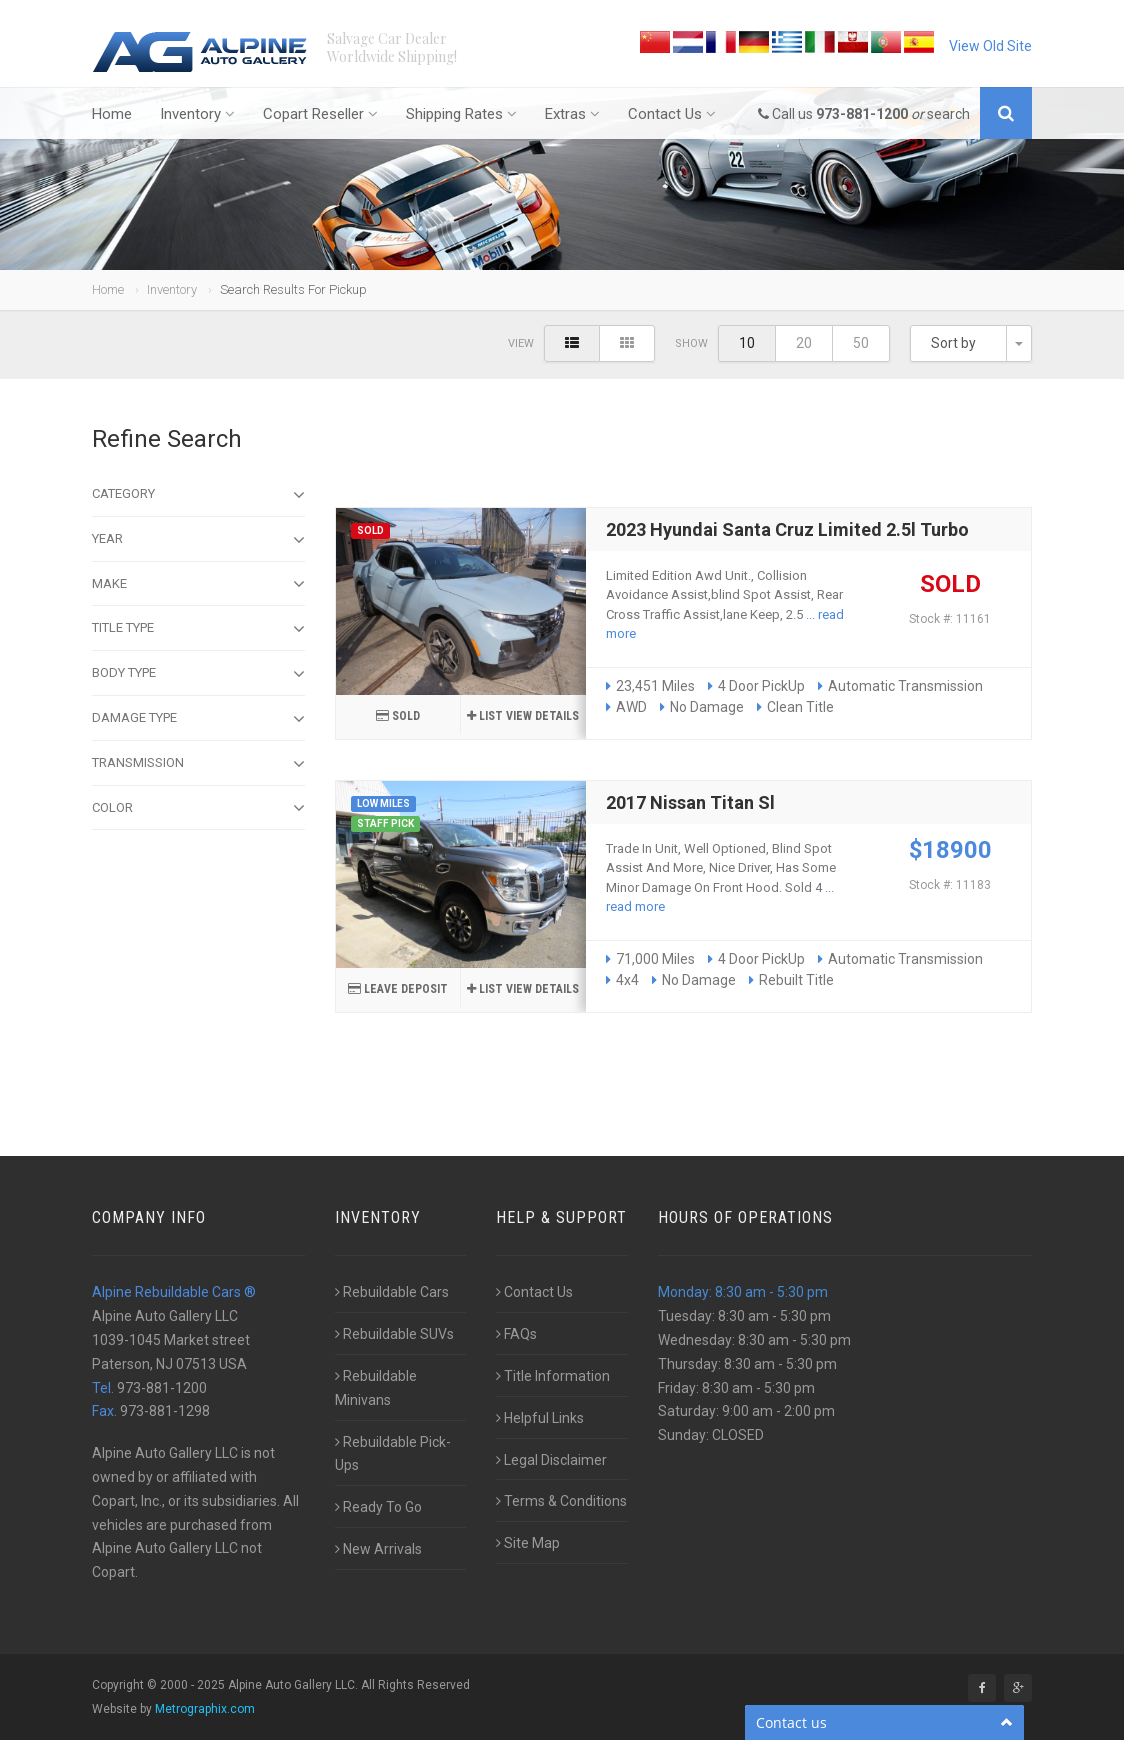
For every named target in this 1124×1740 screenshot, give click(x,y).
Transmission (198, 764)
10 (747, 343)
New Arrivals (378, 1549)
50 (861, 343)
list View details (523, 716)
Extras (572, 114)
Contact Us (672, 114)
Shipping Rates (461, 114)
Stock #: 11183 (950, 885)
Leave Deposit (398, 989)
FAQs (516, 1334)
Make (198, 584)
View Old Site (990, 46)
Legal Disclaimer (551, 1460)
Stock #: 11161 (950, 619)
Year (198, 540)
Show (691, 343)
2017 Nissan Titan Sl (690, 802)
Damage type (198, 719)
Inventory (197, 114)
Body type (198, 674)
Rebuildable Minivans (376, 1388)
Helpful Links (540, 1418)
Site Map (528, 1543)
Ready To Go (378, 1507)
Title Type (198, 629)
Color (198, 808)
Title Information (553, 1376)
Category (198, 495)
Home (112, 114)
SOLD (398, 716)
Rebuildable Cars (392, 1292)
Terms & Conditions (561, 1501)
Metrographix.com (205, 1709)
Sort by (953, 343)
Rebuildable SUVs (394, 1334)
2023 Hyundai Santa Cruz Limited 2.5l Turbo (787, 529)
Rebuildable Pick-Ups (393, 1454)
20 (804, 343)
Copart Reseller (320, 114)
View (521, 343)
